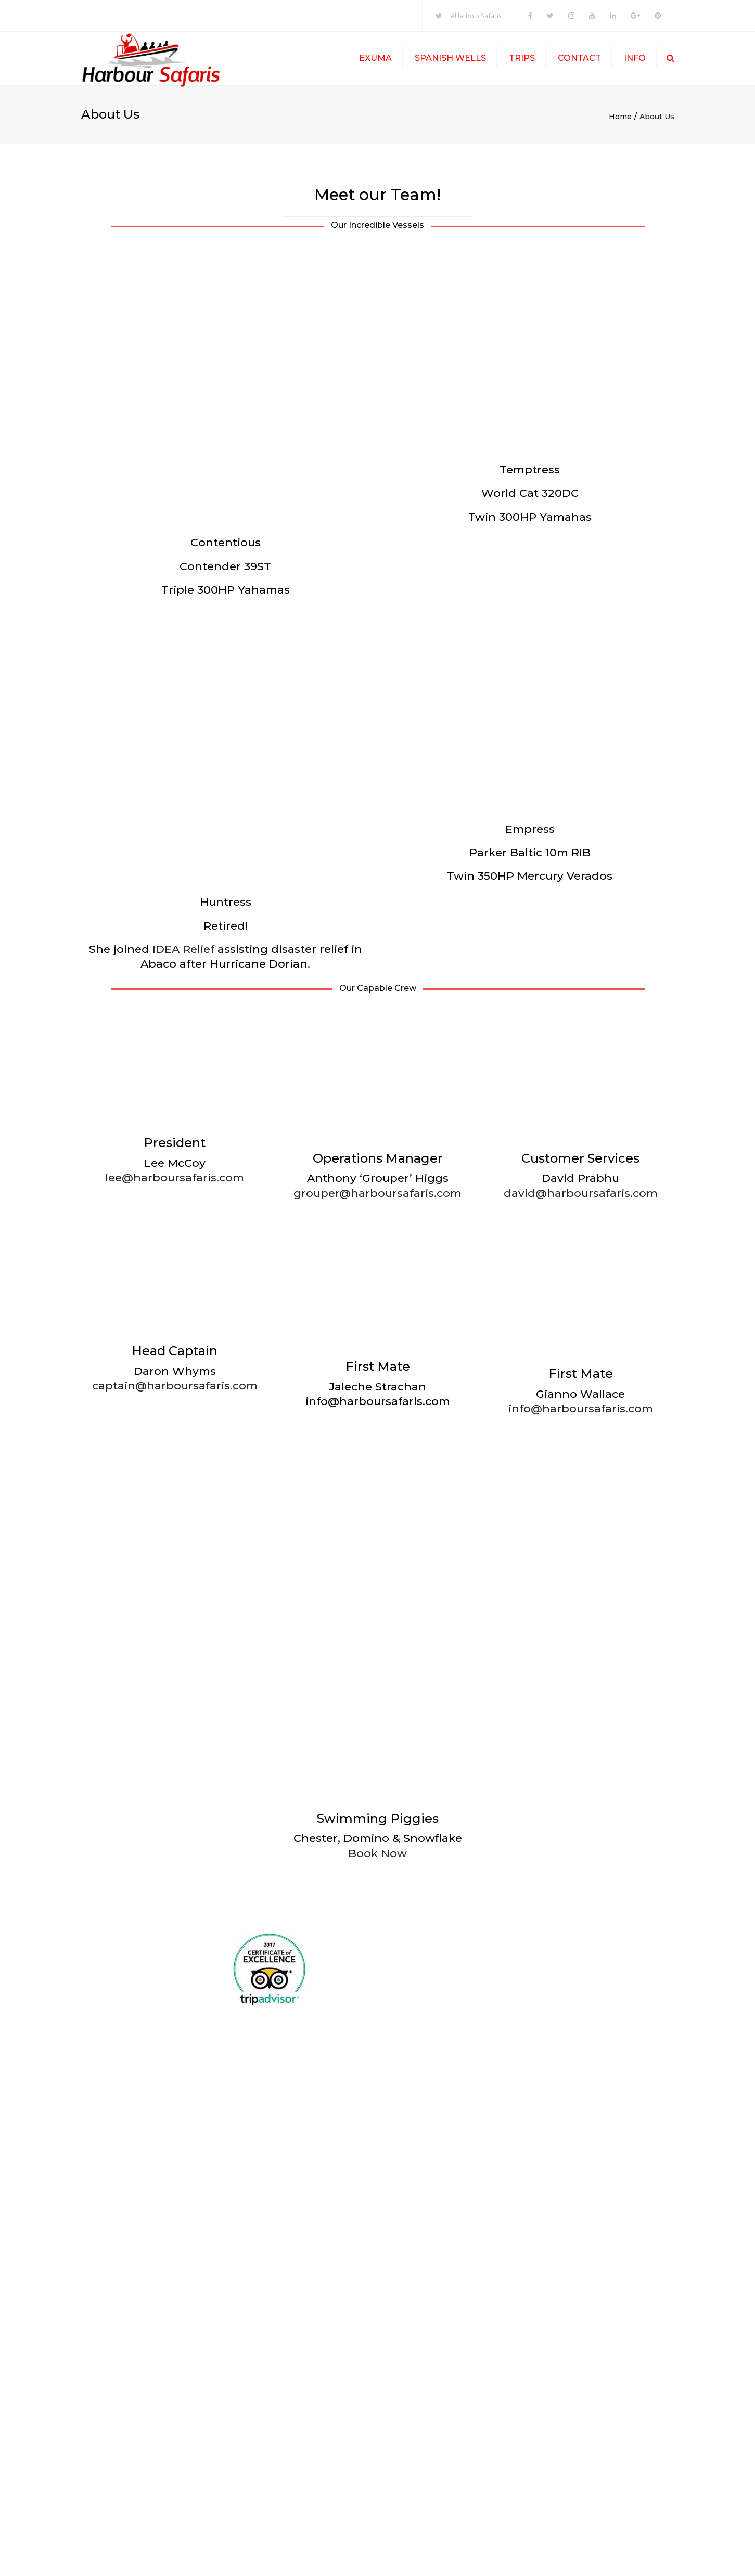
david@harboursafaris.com (581, 1051)
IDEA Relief (183, 808)
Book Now (377, 2351)
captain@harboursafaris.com (175, 1884)
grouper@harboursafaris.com (377, 1691)
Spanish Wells (450, 60)
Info (635, 60)
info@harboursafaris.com (580, 1907)
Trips (522, 60)
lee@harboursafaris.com (174, 1035)
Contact (579, 60)
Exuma (375, 60)
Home (620, 120)
